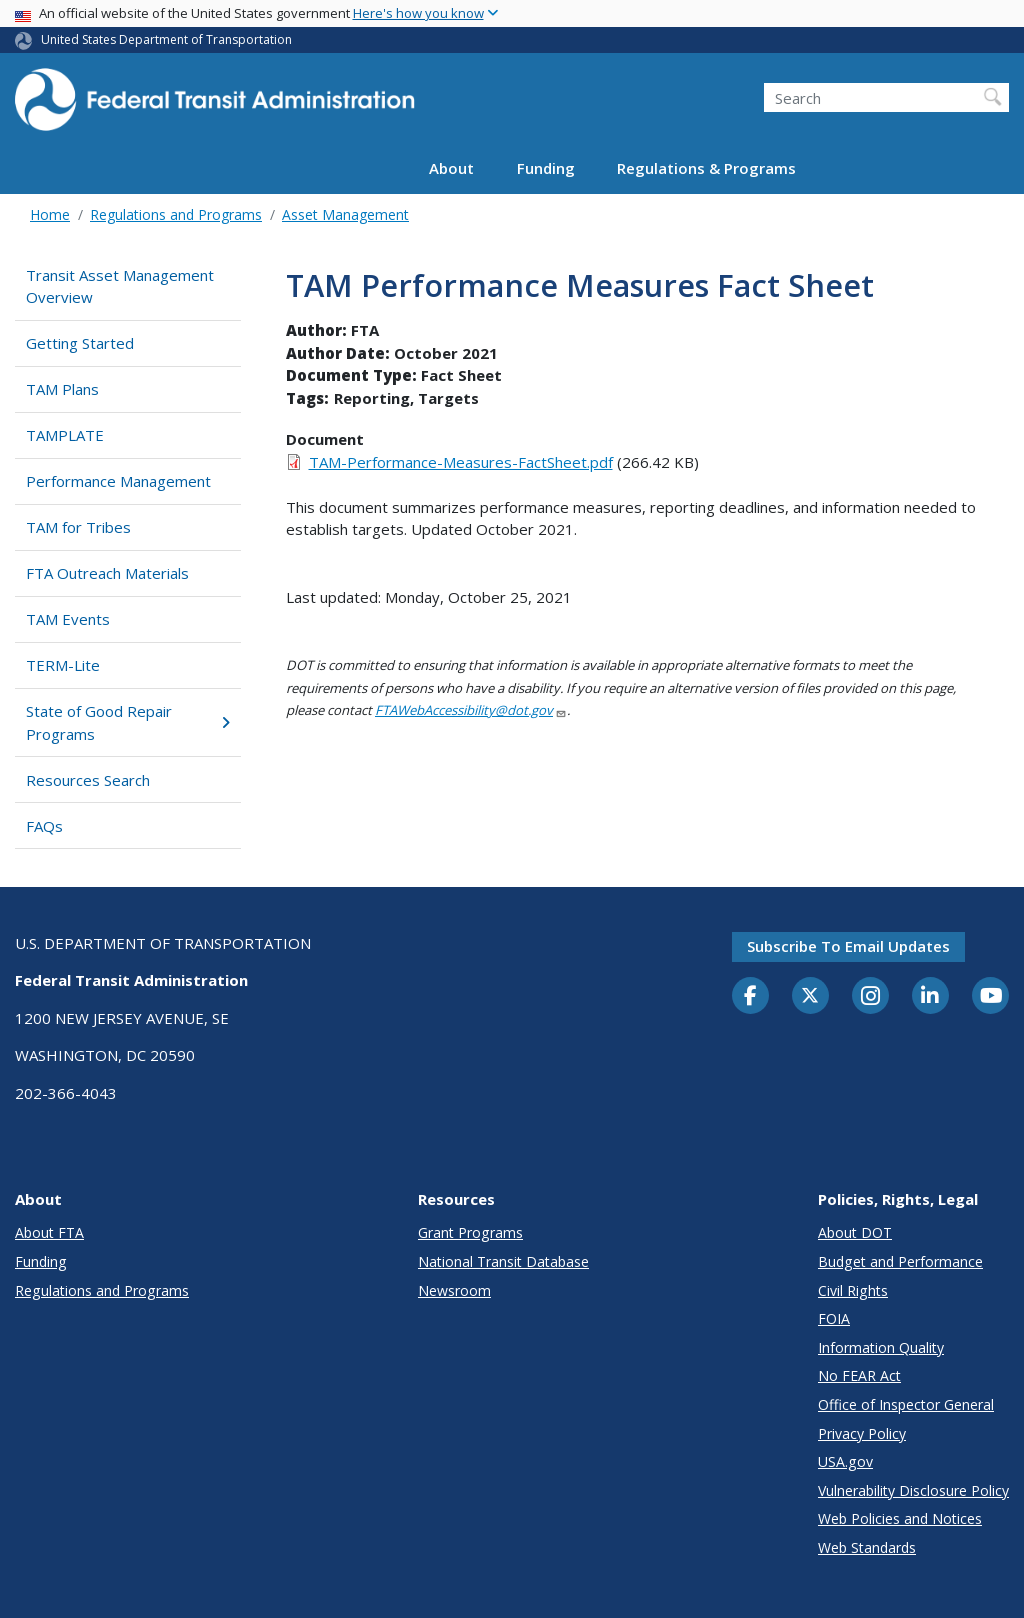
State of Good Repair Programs (128, 722)
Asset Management (345, 214)
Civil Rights (853, 1290)
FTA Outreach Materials (107, 573)
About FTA (49, 1232)
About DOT (855, 1232)
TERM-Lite (63, 665)
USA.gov (845, 1461)
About (451, 168)
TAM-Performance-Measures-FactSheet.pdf (461, 462)
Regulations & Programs (706, 168)
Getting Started (80, 343)
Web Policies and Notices (900, 1518)
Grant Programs (470, 1232)
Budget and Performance (900, 1261)
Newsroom (454, 1290)
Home (50, 214)
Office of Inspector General (906, 1404)
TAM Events (68, 619)
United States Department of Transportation (166, 39)
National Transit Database (503, 1261)
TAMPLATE (65, 435)
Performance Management (118, 481)
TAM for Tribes (78, 527)
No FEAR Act (859, 1375)
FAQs (44, 826)
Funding (546, 168)
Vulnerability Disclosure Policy (913, 1490)
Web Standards (867, 1547)
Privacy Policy (862, 1433)
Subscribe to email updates (848, 946)
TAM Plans (62, 389)
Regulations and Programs (176, 214)
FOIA (834, 1318)
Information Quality (881, 1347)
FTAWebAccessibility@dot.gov (471, 710)
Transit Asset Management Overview (120, 286)
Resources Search (88, 780)
